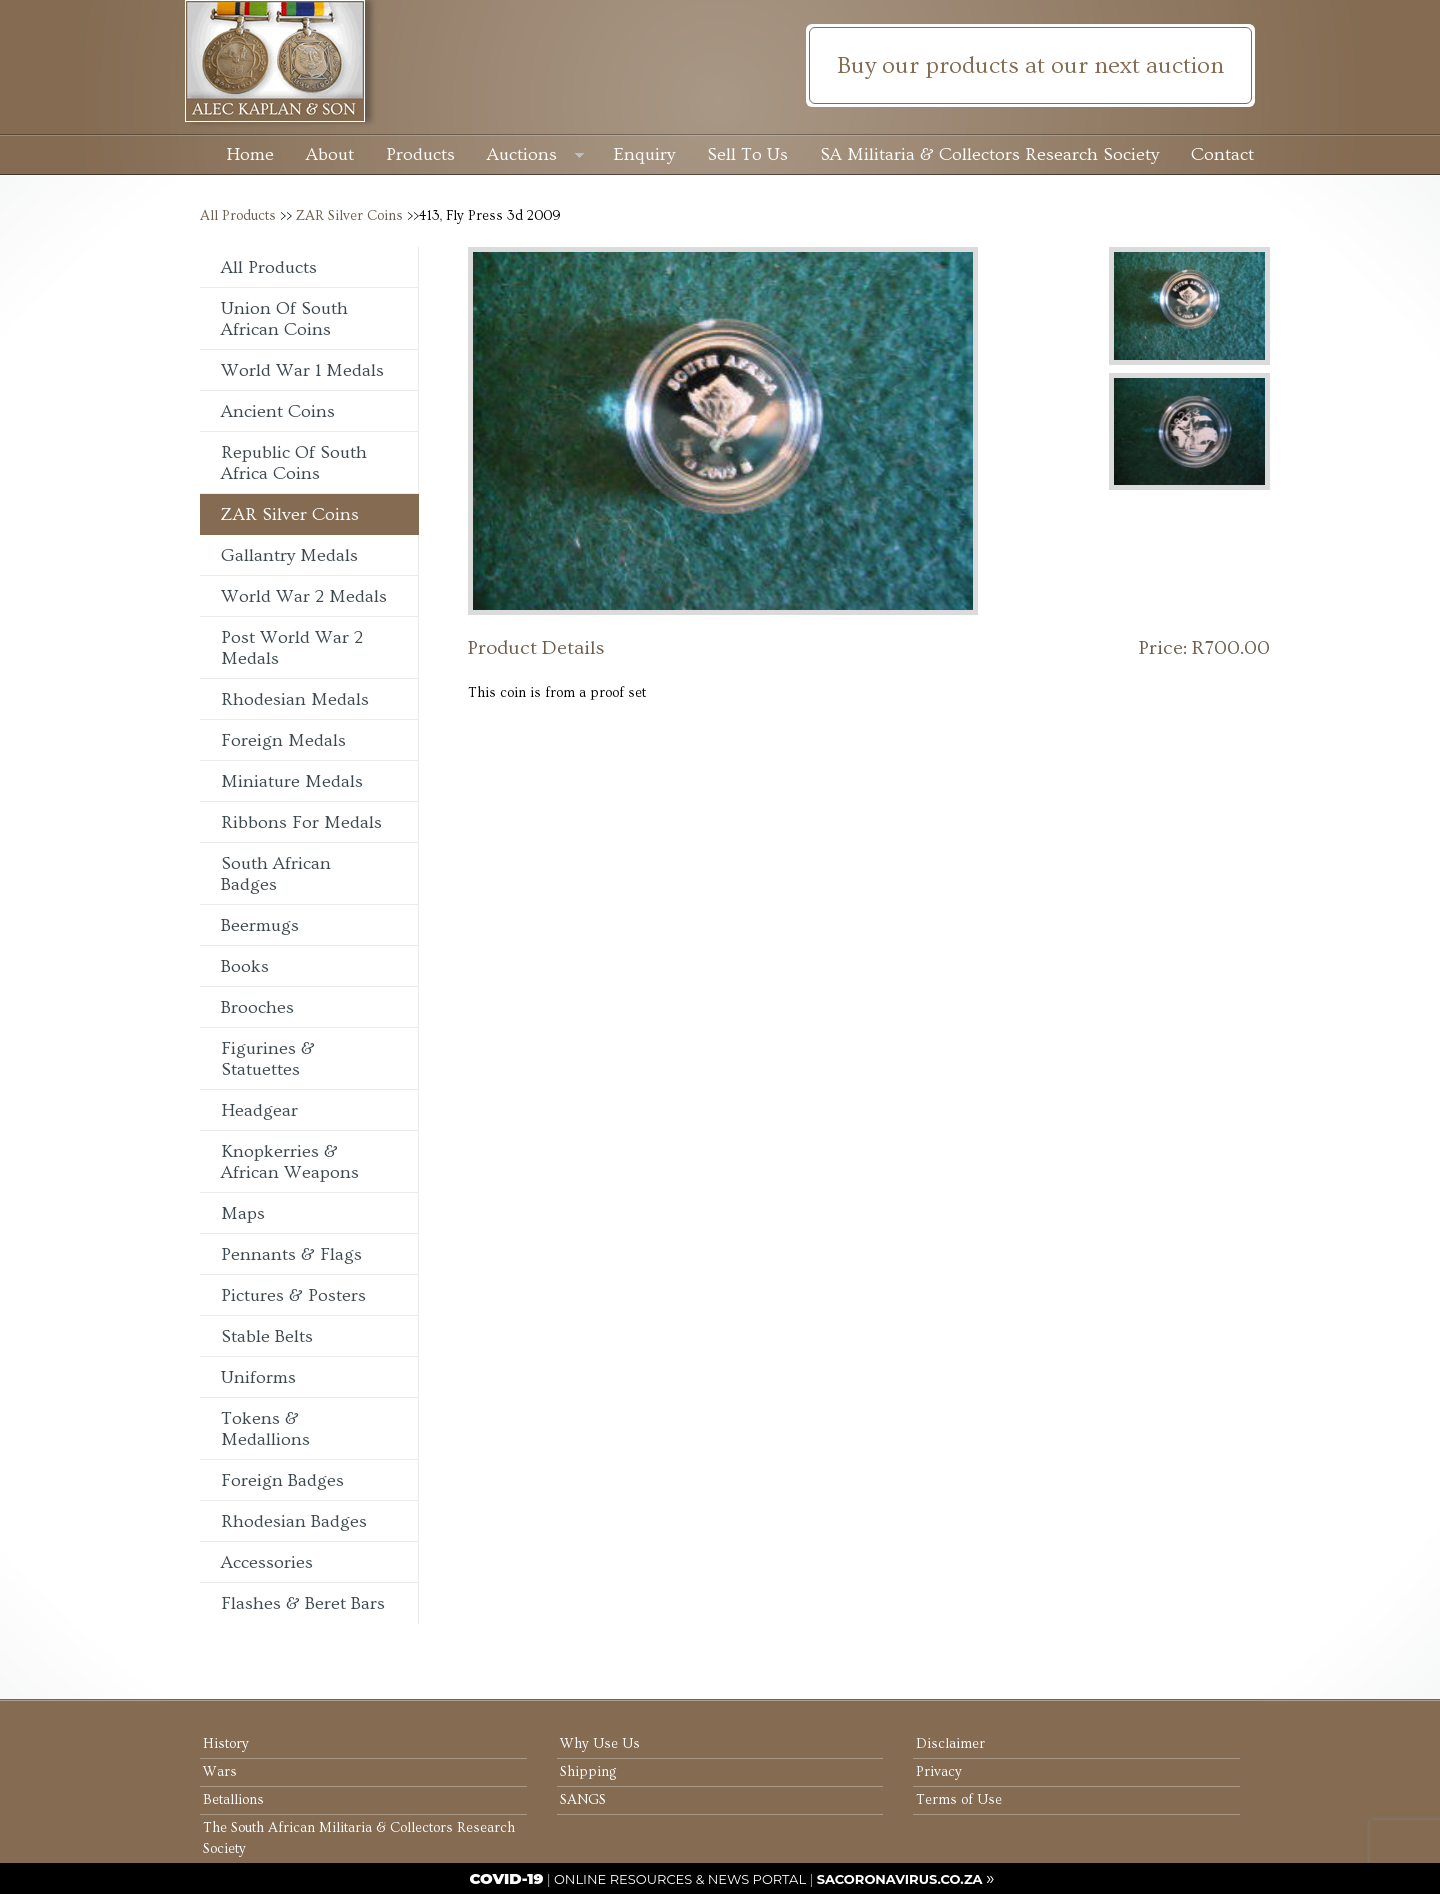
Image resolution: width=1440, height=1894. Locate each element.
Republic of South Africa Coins (294, 463)
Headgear (259, 1110)
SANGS (583, 1800)
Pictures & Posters (293, 1295)
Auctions (535, 156)
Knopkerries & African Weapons (290, 1162)
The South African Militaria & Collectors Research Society (359, 1838)
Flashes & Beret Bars (303, 1603)
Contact (1222, 154)
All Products (238, 216)
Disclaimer (950, 1744)
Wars (220, 1772)
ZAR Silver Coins (349, 216)
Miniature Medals (292, 781)
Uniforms (258, 1377)
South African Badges (276, 874)
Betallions (233, 1800)
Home (250, 154)
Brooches (257, 1007)
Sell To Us (747, 154)
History (226, 1744)
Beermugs (260, 925)
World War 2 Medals (304, 596)
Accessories (267, 1562)
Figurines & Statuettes (268, 1059)
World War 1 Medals (302, 370)
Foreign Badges (282, 1480)
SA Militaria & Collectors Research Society (989, 154)
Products (420, 154)
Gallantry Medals (289, 555)
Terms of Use (959, 1800)
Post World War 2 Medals (292, 648)
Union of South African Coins (284, 319)
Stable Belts (267, 1336)
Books (245, 966)
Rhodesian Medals (295, 699)
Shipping (588, 1772)
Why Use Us (600, 1744)
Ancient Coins (278, 411)
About (330, 154)
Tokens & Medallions (265, 1429)
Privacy (939, 1772)
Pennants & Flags (291, 1254)
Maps (243, 1213)
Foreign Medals (283, 740)
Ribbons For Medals (301, 822)
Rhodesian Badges (294, 1521)
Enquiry (644, 154)
